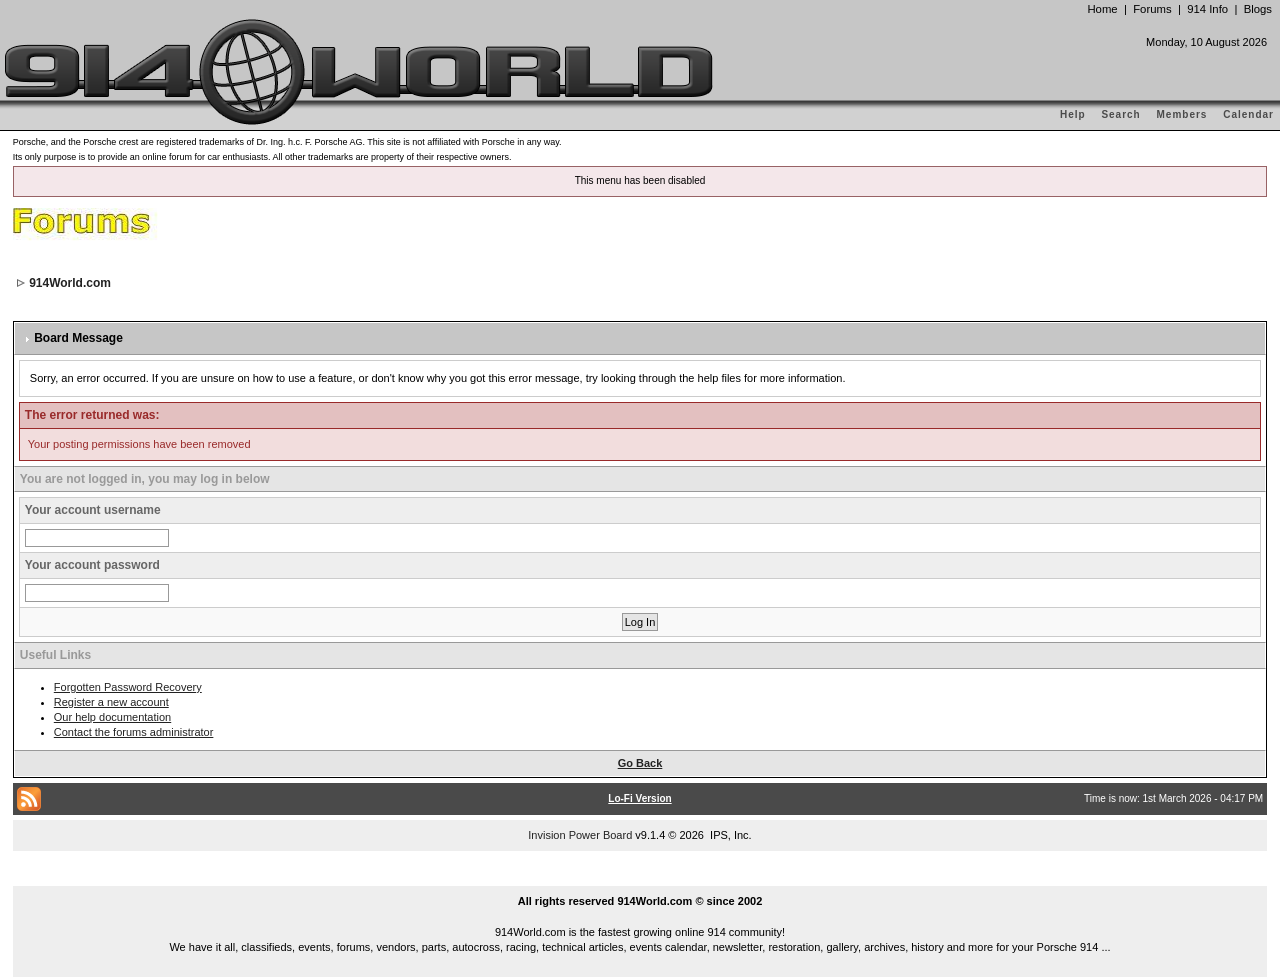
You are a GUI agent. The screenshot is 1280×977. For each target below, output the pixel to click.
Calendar (1248, 114)
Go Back (640, 763)
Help (1073, 114)
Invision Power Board (580, 835)
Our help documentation (112, 717)
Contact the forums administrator (134, 732)
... (640, 878)
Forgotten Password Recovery (128, 687)
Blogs (1258, 9)
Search (1120, 114)
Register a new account (111, 702)
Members (1182, 114)
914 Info (1207, 9)
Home (1102, 9)
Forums (1152, 9)
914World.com (70, 283)
